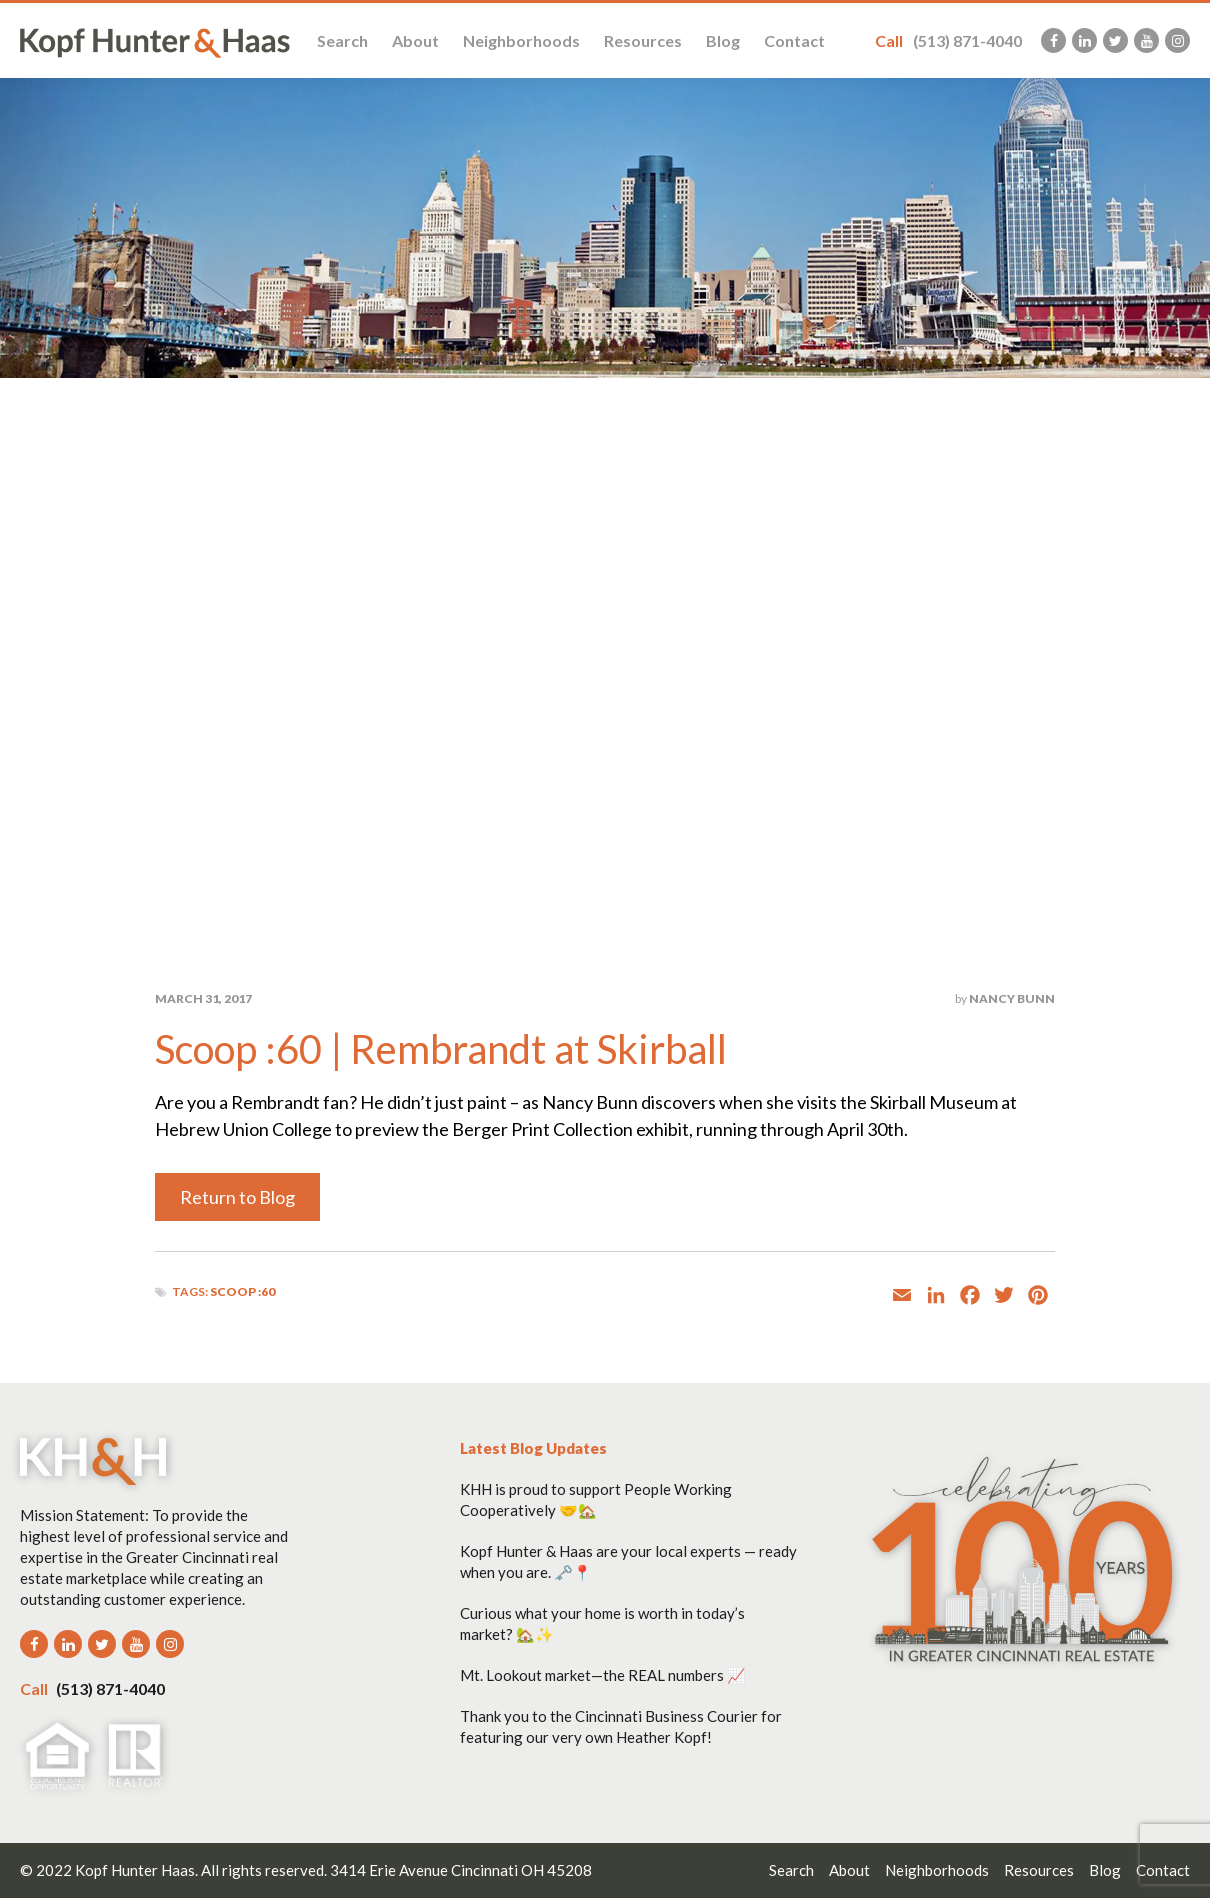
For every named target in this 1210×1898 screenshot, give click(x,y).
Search (342, 40)
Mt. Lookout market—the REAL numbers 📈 (603, 1675)
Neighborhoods (521, 40)
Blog (723, 40)
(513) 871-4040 (948, 40)
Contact (794, 40)
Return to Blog (237, 1197)
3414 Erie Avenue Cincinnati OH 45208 (461, 1870)
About (415, 40)
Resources (643, 40)
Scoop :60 (242, 1291)
